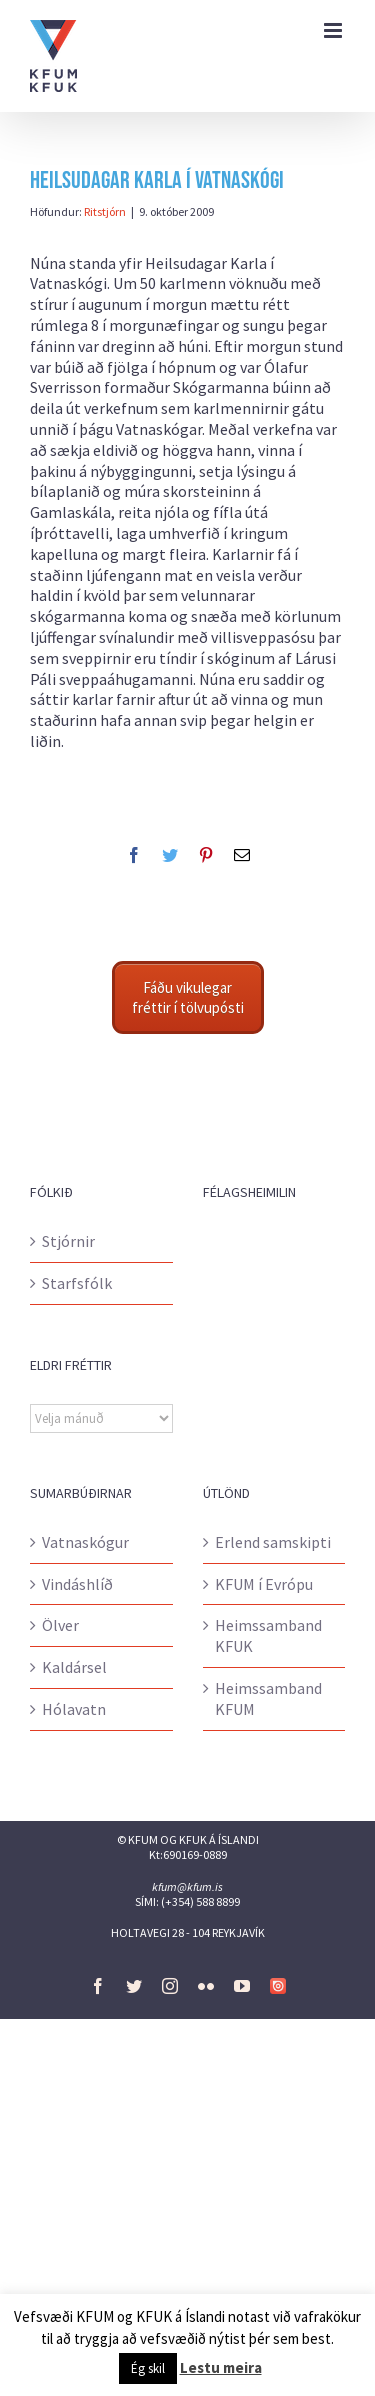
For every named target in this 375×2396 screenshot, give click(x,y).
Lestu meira (221, 2367)
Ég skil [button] (148, 2368)
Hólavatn (74, 1709)
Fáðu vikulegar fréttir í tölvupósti (188, 997)
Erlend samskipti (273, 1542)
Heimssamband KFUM (268, 1698)
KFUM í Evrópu (264, 1584)
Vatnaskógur (85, 1542)
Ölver (60, 1625)
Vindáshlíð (77, 1584)
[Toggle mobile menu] (334, 30)
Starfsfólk (77, 1283)
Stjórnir (68, 1241)
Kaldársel (74, 1667)
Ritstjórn (105, 211)
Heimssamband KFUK (268, 1635)
